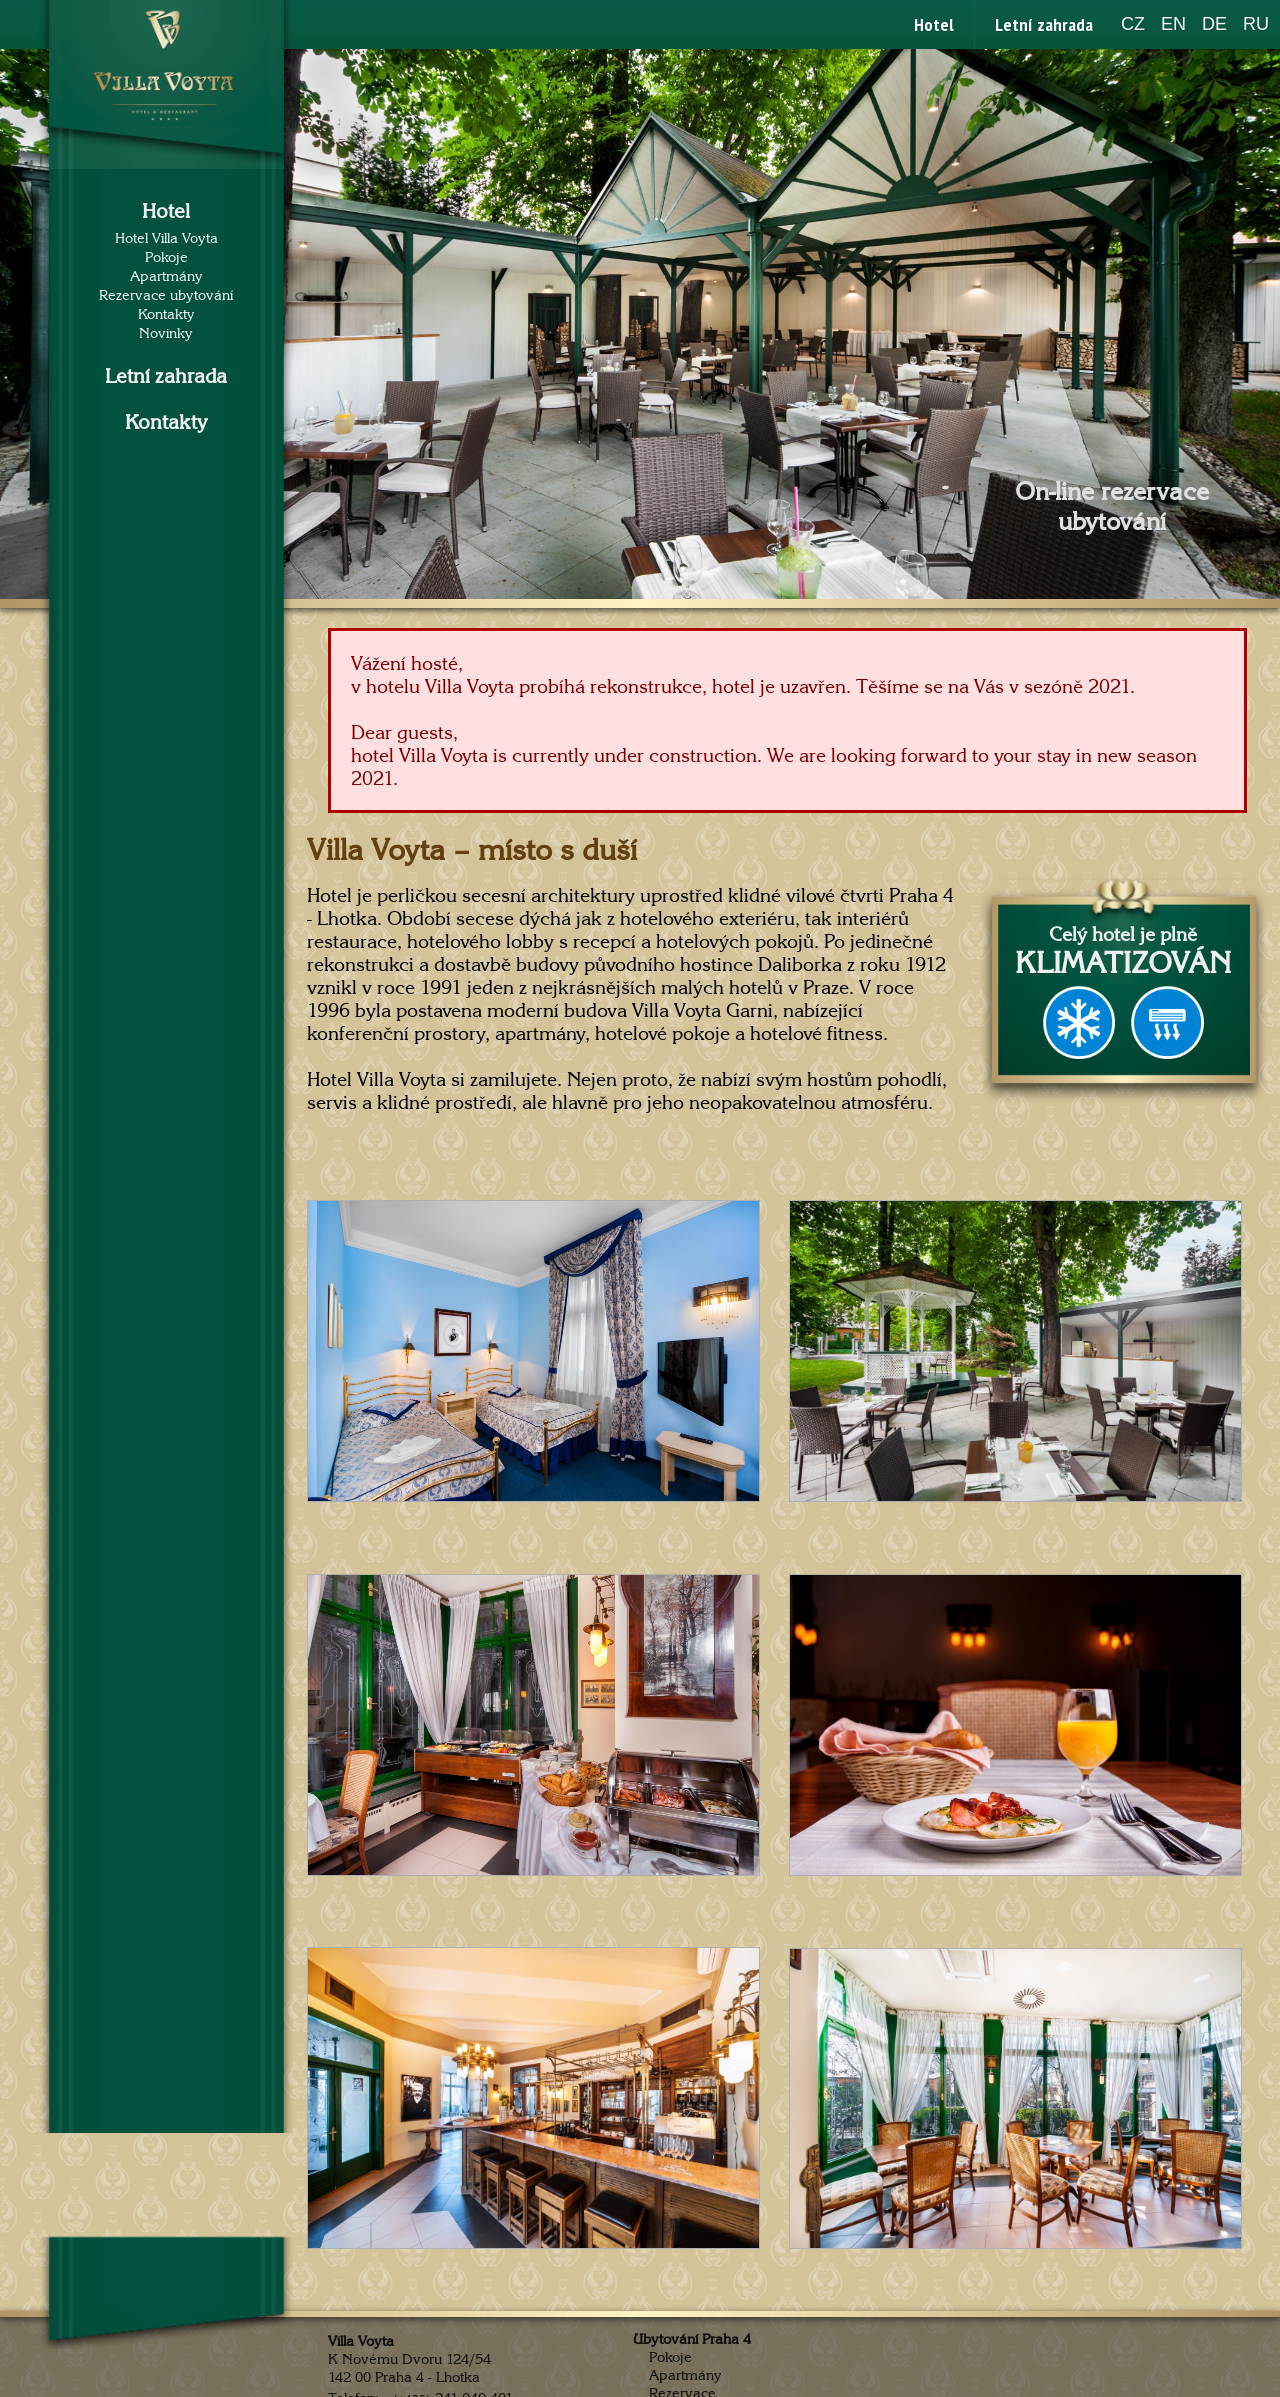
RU (1256, 24)
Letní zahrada (1044, 24)
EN (1173, 24)
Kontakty (166, 314)
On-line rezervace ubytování (1112, 507)
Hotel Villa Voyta (166, 238)
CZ (1133, 24)
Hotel (934, 24)
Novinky (166, 333)
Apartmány (166, 276)
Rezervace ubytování (166, 295)
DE (1214, 24)
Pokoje (166, 257)
